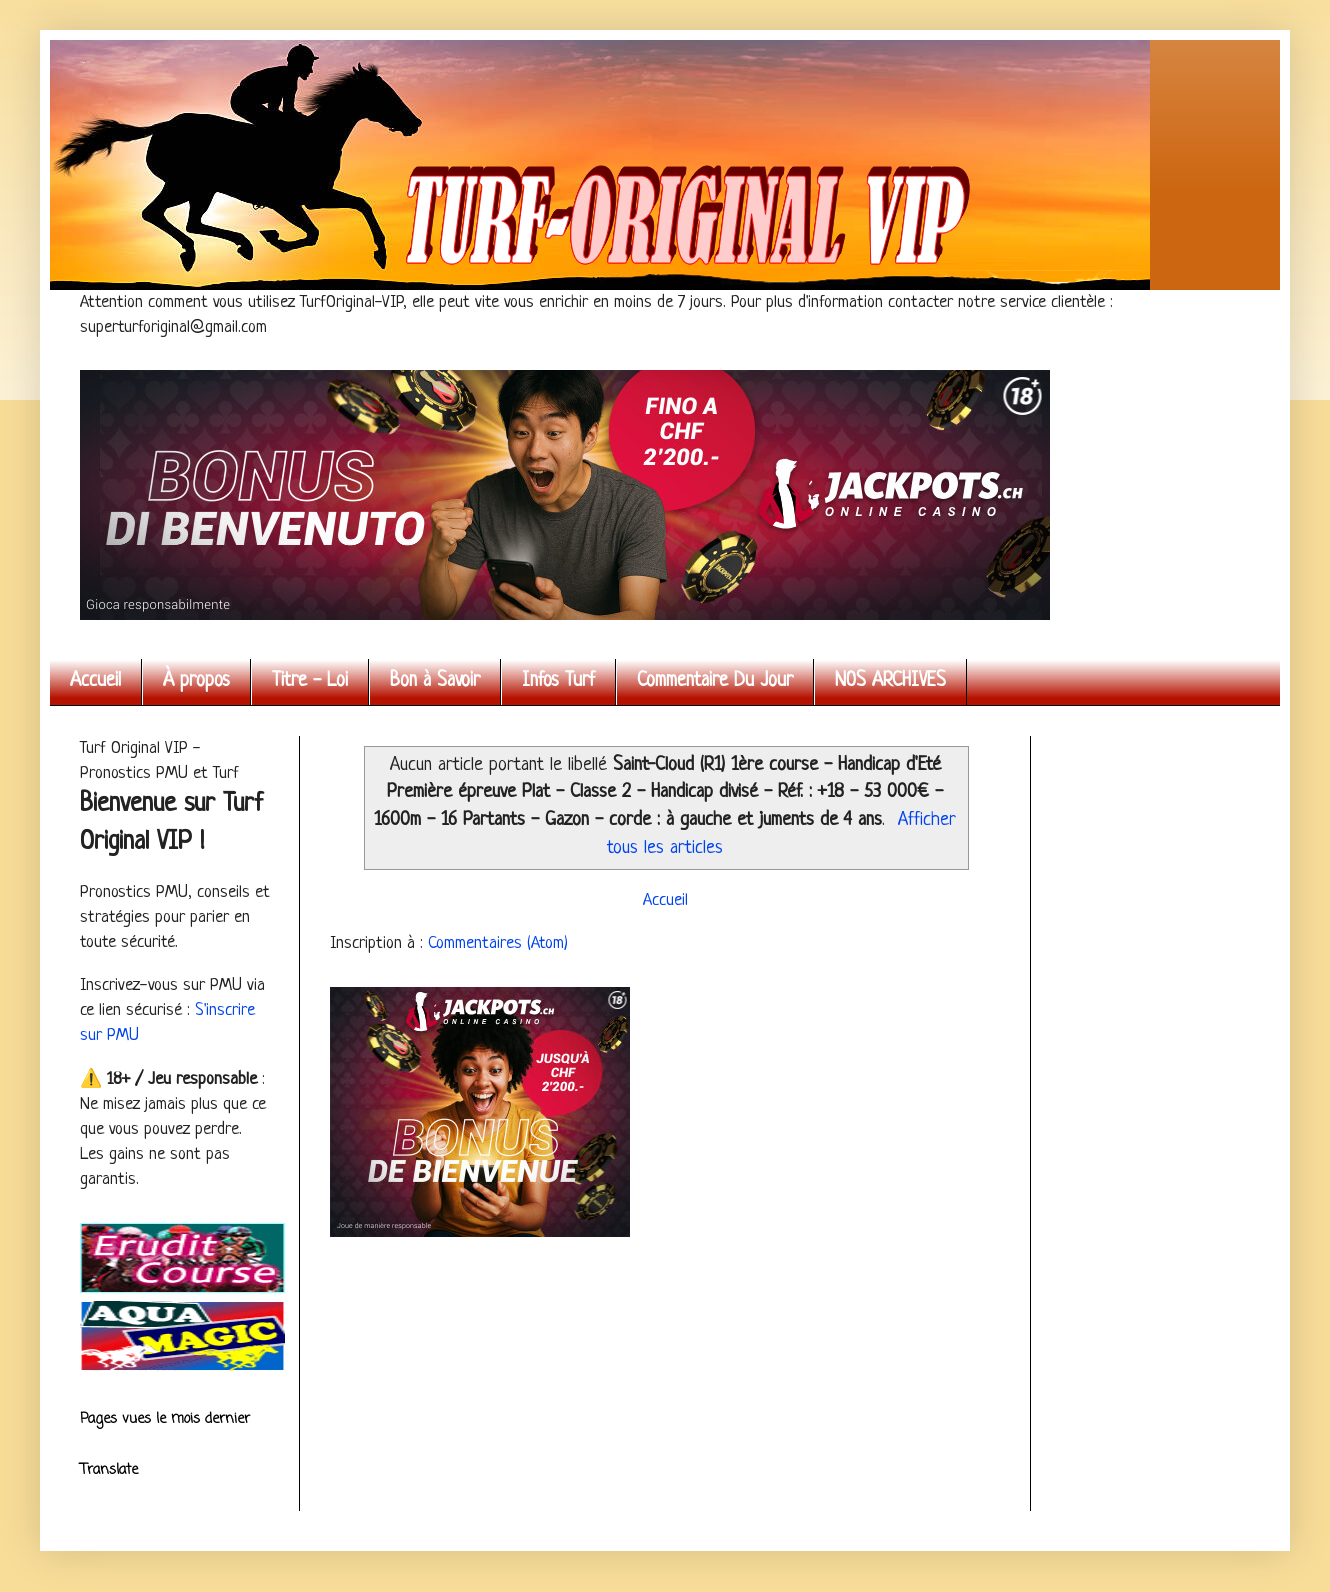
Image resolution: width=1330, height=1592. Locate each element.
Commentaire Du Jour (715, 681)
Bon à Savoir (435, 681)
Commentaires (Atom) (498, 943)
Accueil (95, 681)
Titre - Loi (310, 681)
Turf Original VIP (85, 62)
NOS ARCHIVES (890, 681)
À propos (196, 681)
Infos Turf (558, 681)
